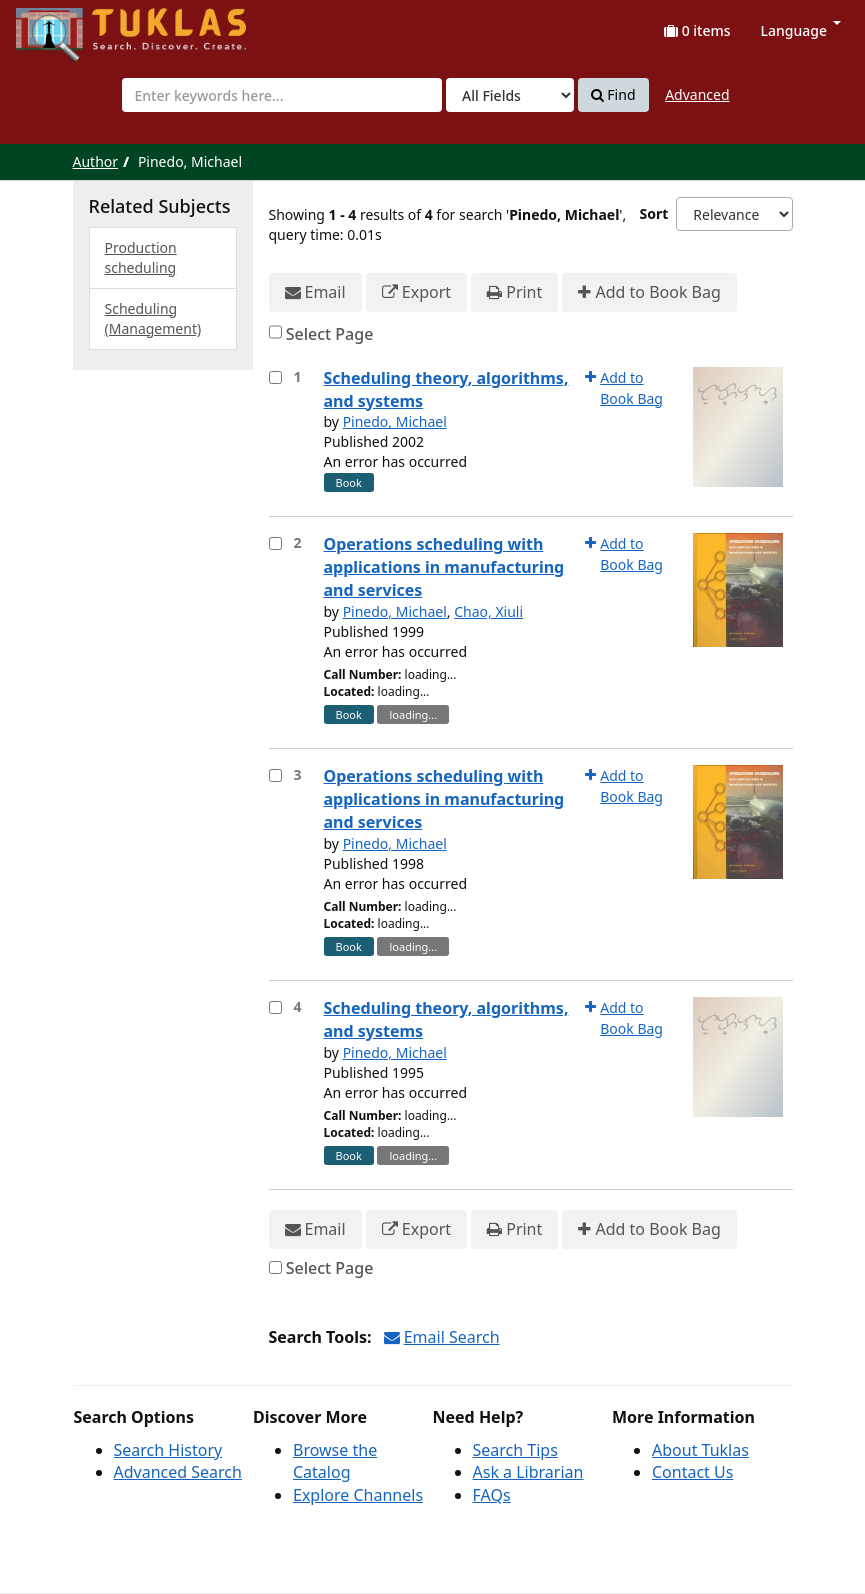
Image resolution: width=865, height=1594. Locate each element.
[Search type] (510, 95)
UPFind (65, 25)
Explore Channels (358, 1495)
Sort (653, 213)
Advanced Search (178, 1472)
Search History (168, 1450)
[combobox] (282, 95)
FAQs (492, 1495)
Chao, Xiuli (488, 611)
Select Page (330, 334)
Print (514, 292)
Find (613, 95)
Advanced (697, 94)
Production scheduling (141, 257)
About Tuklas (700, 1450)
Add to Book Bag (649, 292)
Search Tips (515, 1450)
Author (96, 161)
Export (416, 292)
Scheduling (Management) (153, 318)
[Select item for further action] (275, 377)
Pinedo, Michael (395, 421)
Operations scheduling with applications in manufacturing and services (444, 567)
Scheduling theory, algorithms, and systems (446, 389)
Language (801, 30)
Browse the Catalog (335, 1461)
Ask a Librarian (528, 1472)
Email (315, 292)
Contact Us (692, 1472)
